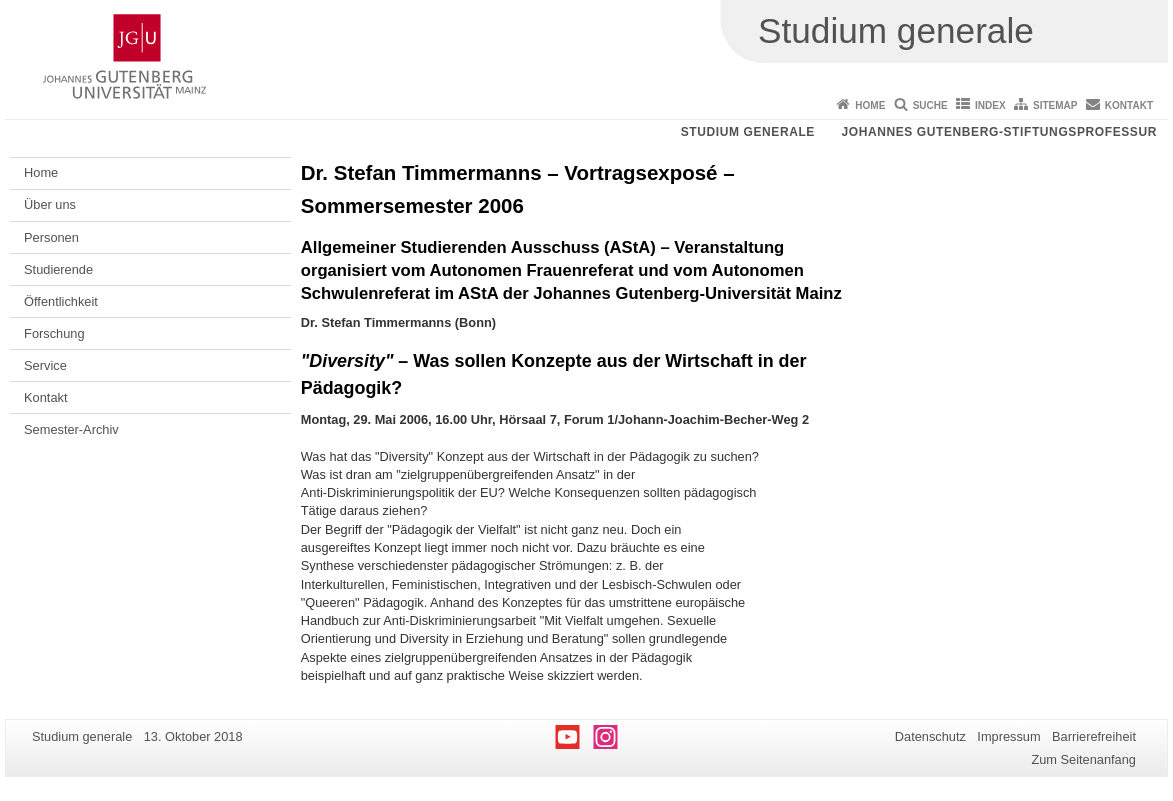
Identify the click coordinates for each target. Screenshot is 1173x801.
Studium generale (748, 132)
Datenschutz (930, 736)
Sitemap (1055, 105)
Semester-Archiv (71, 429)
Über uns (50, 204)
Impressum (1008, 736)
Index (990, 105)
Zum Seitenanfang (1083, 759)
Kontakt (1129, 105)
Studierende (58, 269)
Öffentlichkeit (61, 301)
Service (45, 365)
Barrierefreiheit (1094, 736)
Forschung (54, 333)
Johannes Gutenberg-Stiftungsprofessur (999, 132)
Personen (51, 237)
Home (870, 105)
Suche (930, 105)
